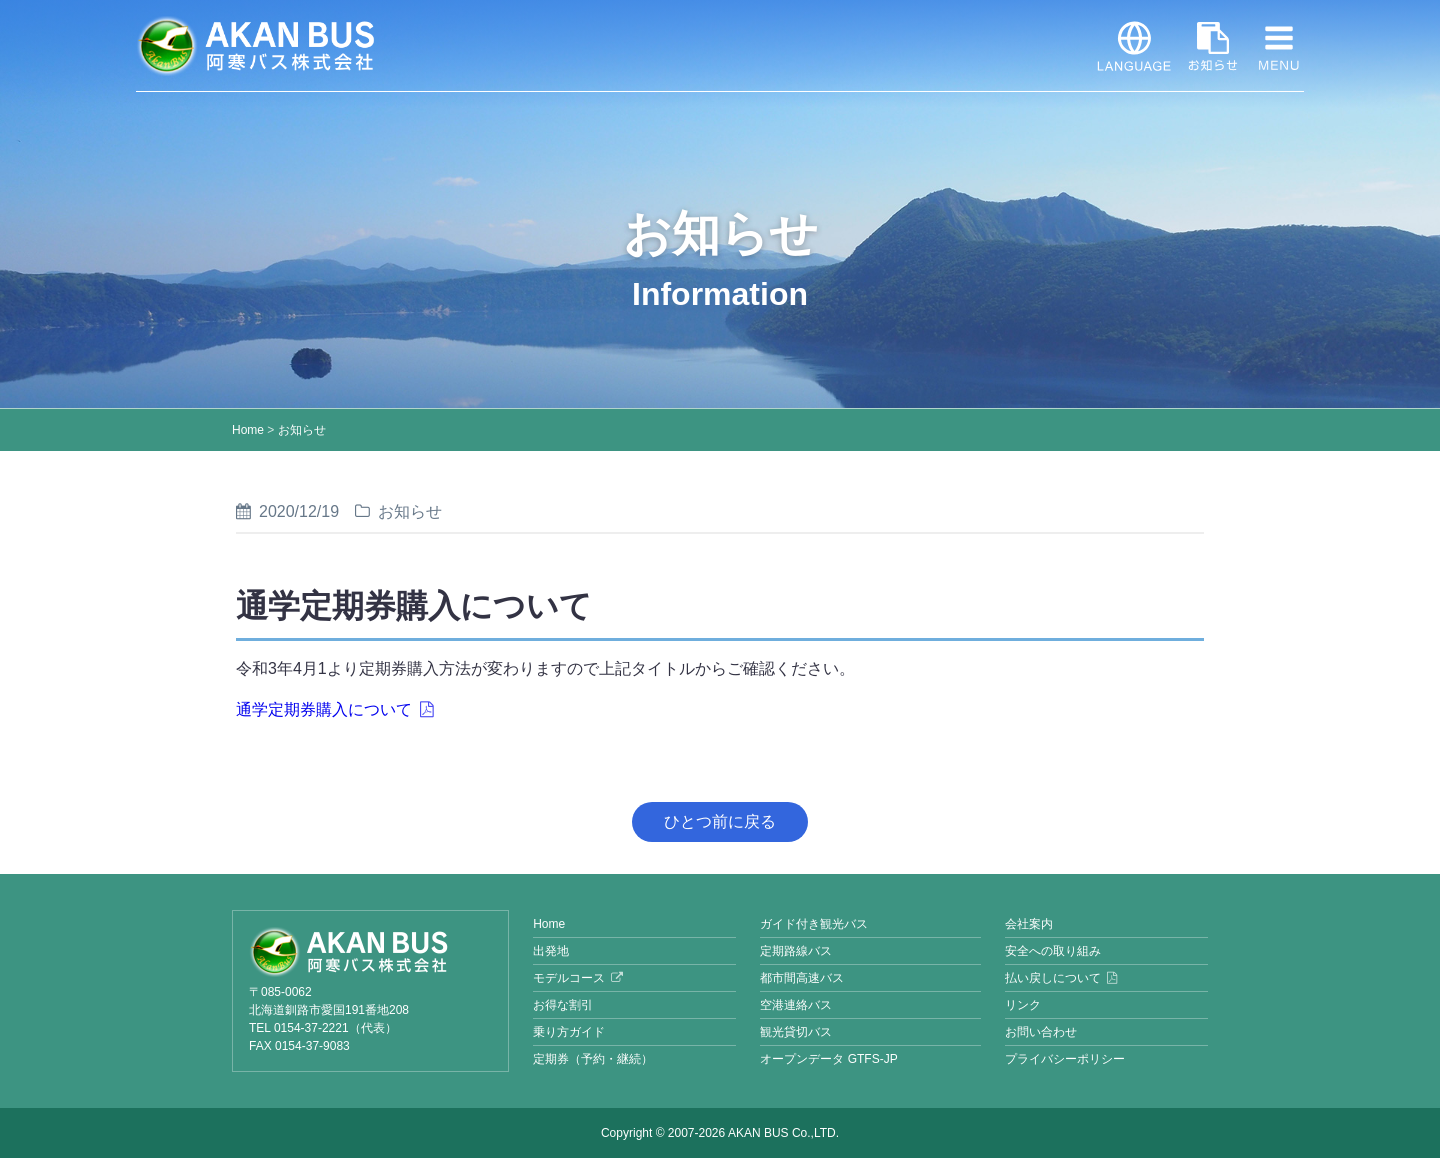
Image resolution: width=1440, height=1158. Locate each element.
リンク (1023, 1005)
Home (248, 430)
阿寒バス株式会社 (256, 46)
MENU (1279, 46)
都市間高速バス (802, 978)
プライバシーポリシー (1065, 1059)
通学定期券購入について (324, 709)
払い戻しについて (1053, 978)
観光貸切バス (796, 1032)
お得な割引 (563, 1005)
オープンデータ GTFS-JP (828, 1059)
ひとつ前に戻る (720, 821)
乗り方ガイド (569, 1032)
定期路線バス (796, 951)
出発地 (551, 951)
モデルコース (569, 978)
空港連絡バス (796, 1005)
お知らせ (1213, 46)
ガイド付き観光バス (814, 924)
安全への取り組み (1053, 951)
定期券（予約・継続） (593, 1059)
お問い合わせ (1041, 1032)
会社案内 (1029, 924)
